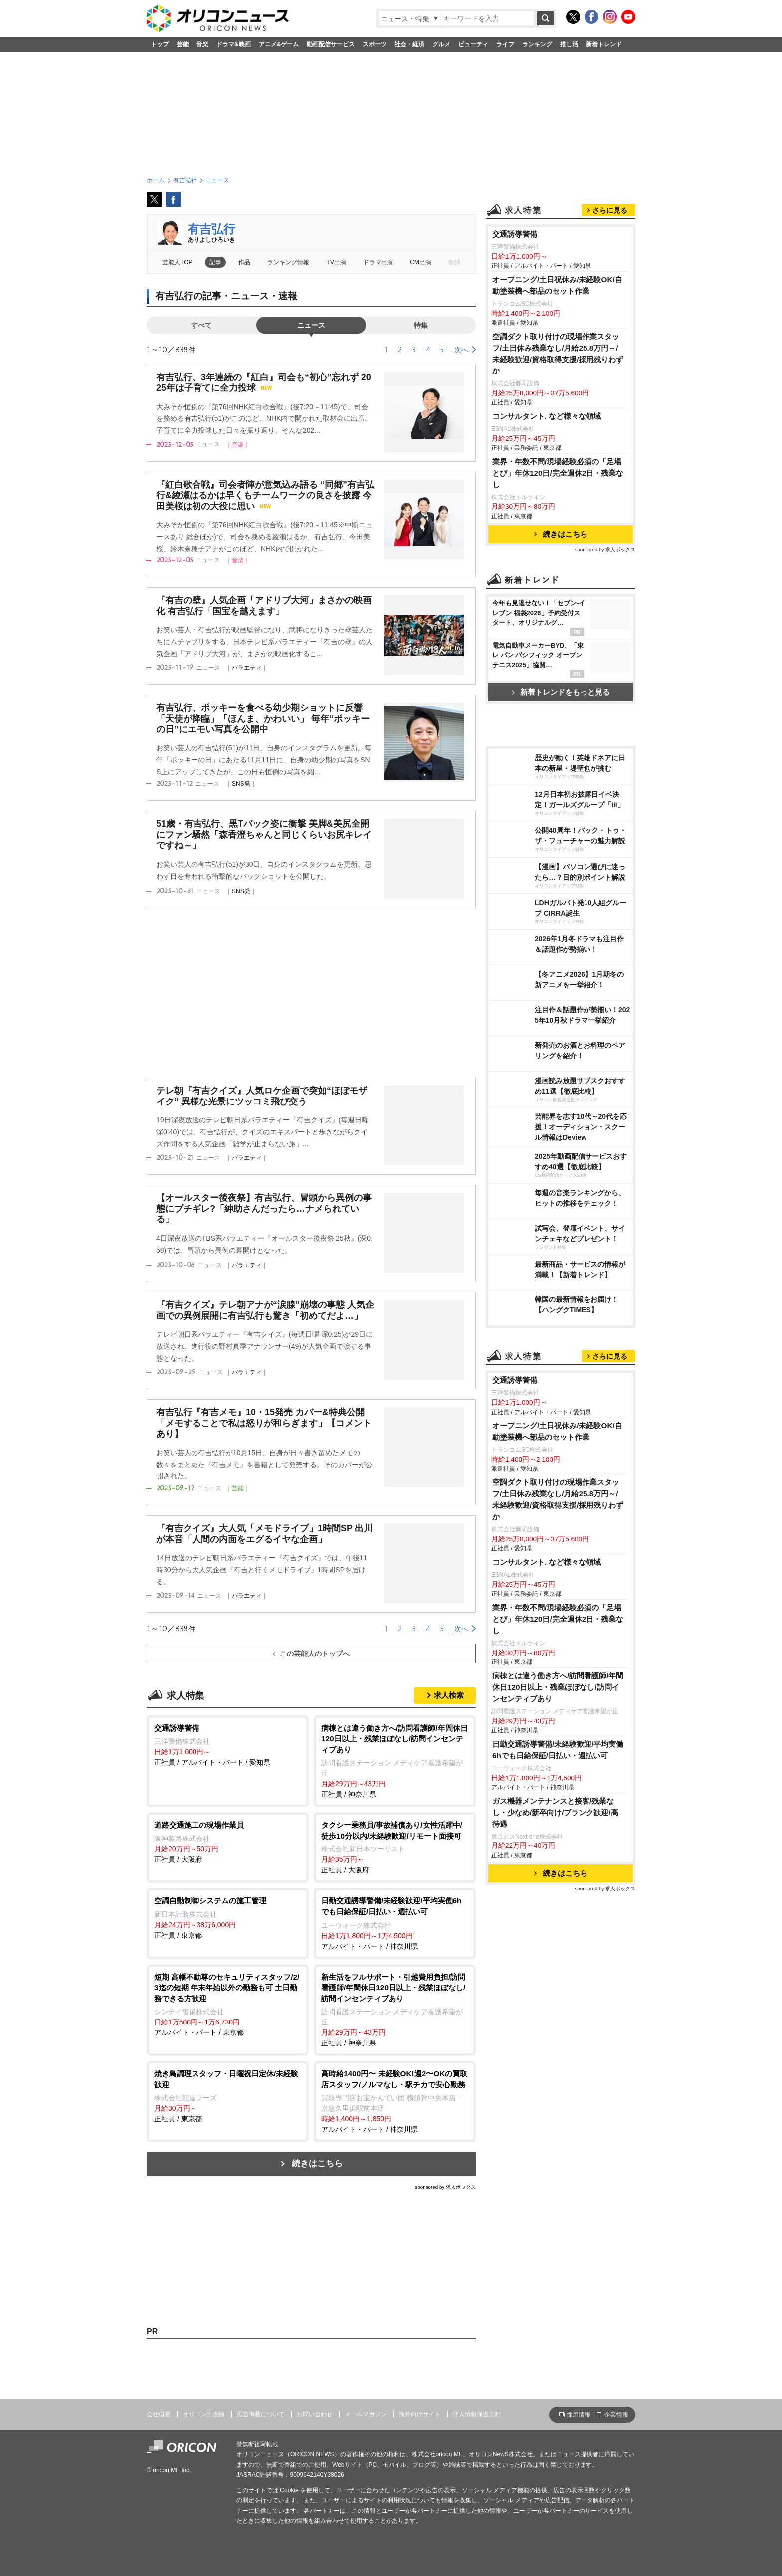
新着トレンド (604, 44)
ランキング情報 (288, 262)
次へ (461, 350)
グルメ (441, 44)
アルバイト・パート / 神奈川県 (394, 1922)
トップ (160, 44)
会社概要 (159, 2414)
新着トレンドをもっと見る (561, 692)
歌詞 (454, 262)
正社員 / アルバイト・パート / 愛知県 (227, 1745)
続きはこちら (317, 2163)
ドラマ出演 (378, 262)
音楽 (202, 44)
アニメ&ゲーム (279, 44)
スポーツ (375, 44)
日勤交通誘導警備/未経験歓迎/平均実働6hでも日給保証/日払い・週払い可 (558, 1750)
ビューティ (473, 44)
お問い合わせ (315, 2414)
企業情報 (616, 2414)
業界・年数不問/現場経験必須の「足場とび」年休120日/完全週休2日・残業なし (557, 473)
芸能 (183, 44)
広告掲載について (261, 2414)
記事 (215, 262)
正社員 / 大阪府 (227, 1841)
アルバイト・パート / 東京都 (227, 2004)
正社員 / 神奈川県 (394, 1761)
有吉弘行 (211, 229)
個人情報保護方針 (477, 2414)
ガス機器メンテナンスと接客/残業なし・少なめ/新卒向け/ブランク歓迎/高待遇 (555, 1812)
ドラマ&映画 (233, 44)
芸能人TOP (177, 262)
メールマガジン (366, 2414)
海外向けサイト (420, 2414)
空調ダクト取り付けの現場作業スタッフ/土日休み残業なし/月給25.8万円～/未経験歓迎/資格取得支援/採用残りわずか (558, 353)
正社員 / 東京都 (227, 1917)
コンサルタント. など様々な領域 (546, 416)
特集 (421, 325)
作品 (244, 262)
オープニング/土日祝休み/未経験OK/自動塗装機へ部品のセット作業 (557, 285)
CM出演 (420, 262)
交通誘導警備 (514, 234)
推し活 (569, 44)
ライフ (505, 44)
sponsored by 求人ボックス (445, 2187)
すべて (201, 325)
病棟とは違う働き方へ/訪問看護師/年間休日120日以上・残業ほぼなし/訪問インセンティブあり (558, 1687)
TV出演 (336, 262)
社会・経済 (409, 44)
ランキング (537, 44)
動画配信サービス (331, 44)
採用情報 (578, 2414)
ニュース (311, 325)
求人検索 (449, 1695)
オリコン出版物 (203, 2414)
